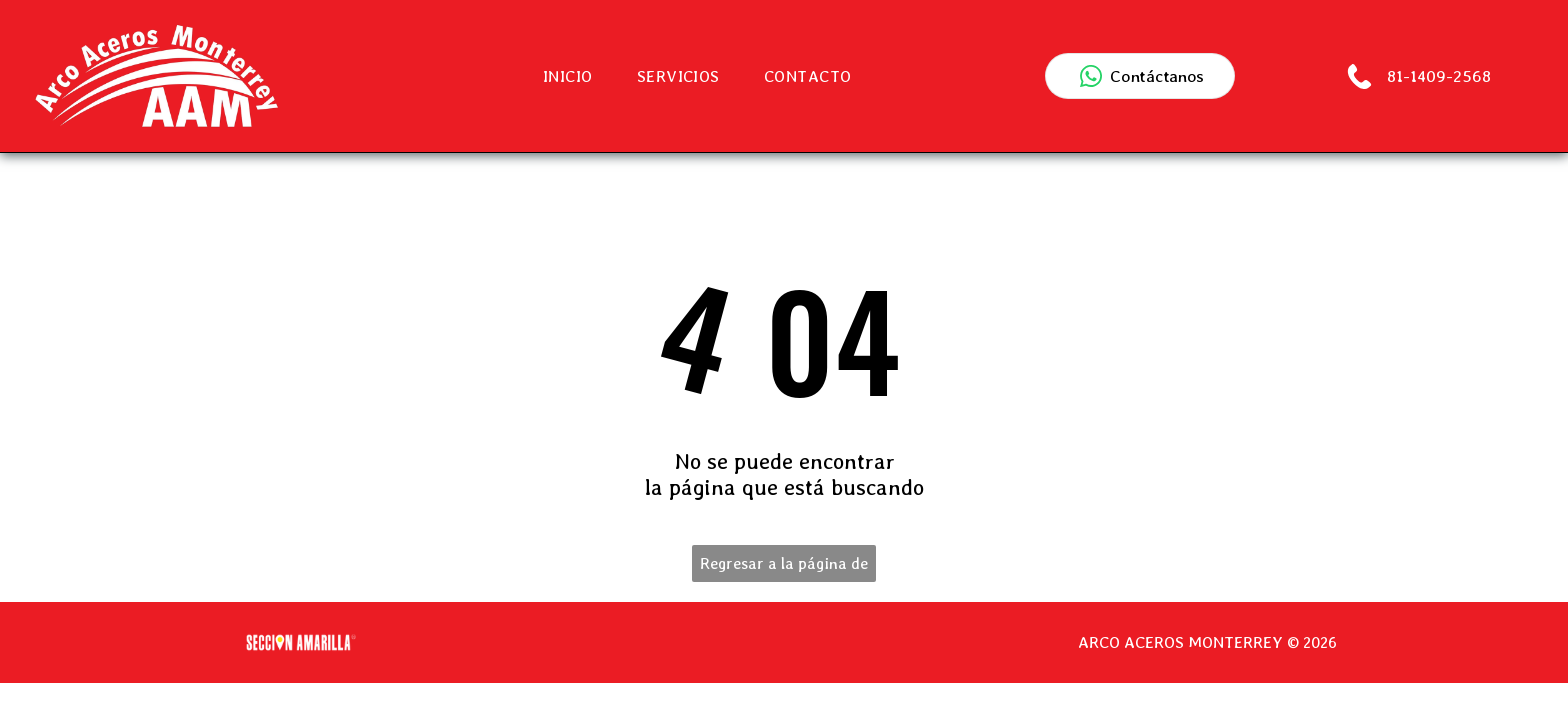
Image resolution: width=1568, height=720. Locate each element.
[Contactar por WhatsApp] (1140, 76)
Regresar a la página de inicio (784, 568)
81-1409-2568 (1436, 76)
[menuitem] (568, 76)
